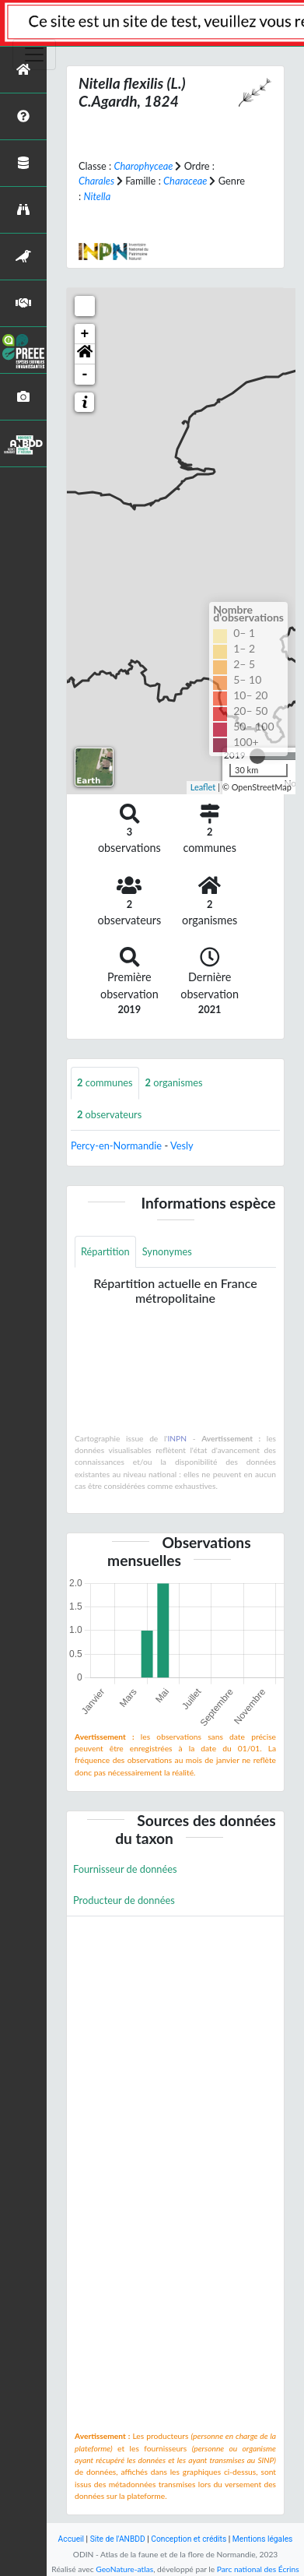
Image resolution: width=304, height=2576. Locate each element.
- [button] (85, 374)
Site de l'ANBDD (117, 2539)
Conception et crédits (188, 2539)
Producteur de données (124, 1900)
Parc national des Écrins (258, 2569)
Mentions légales (262, 2539)
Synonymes (167, 1251)
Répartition (105, 1251)
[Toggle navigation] (34, 54)
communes (105, 1082)
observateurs (109, 1114)
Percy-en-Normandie (116, 1145)
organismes (174, 1082)
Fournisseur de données (125, 1869)
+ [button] (85, 334)
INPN (177, 1438)
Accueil (71, 2539)
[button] (85, 354)
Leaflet (203, 787)
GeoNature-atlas (124, 2569)
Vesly (182, 1145)
